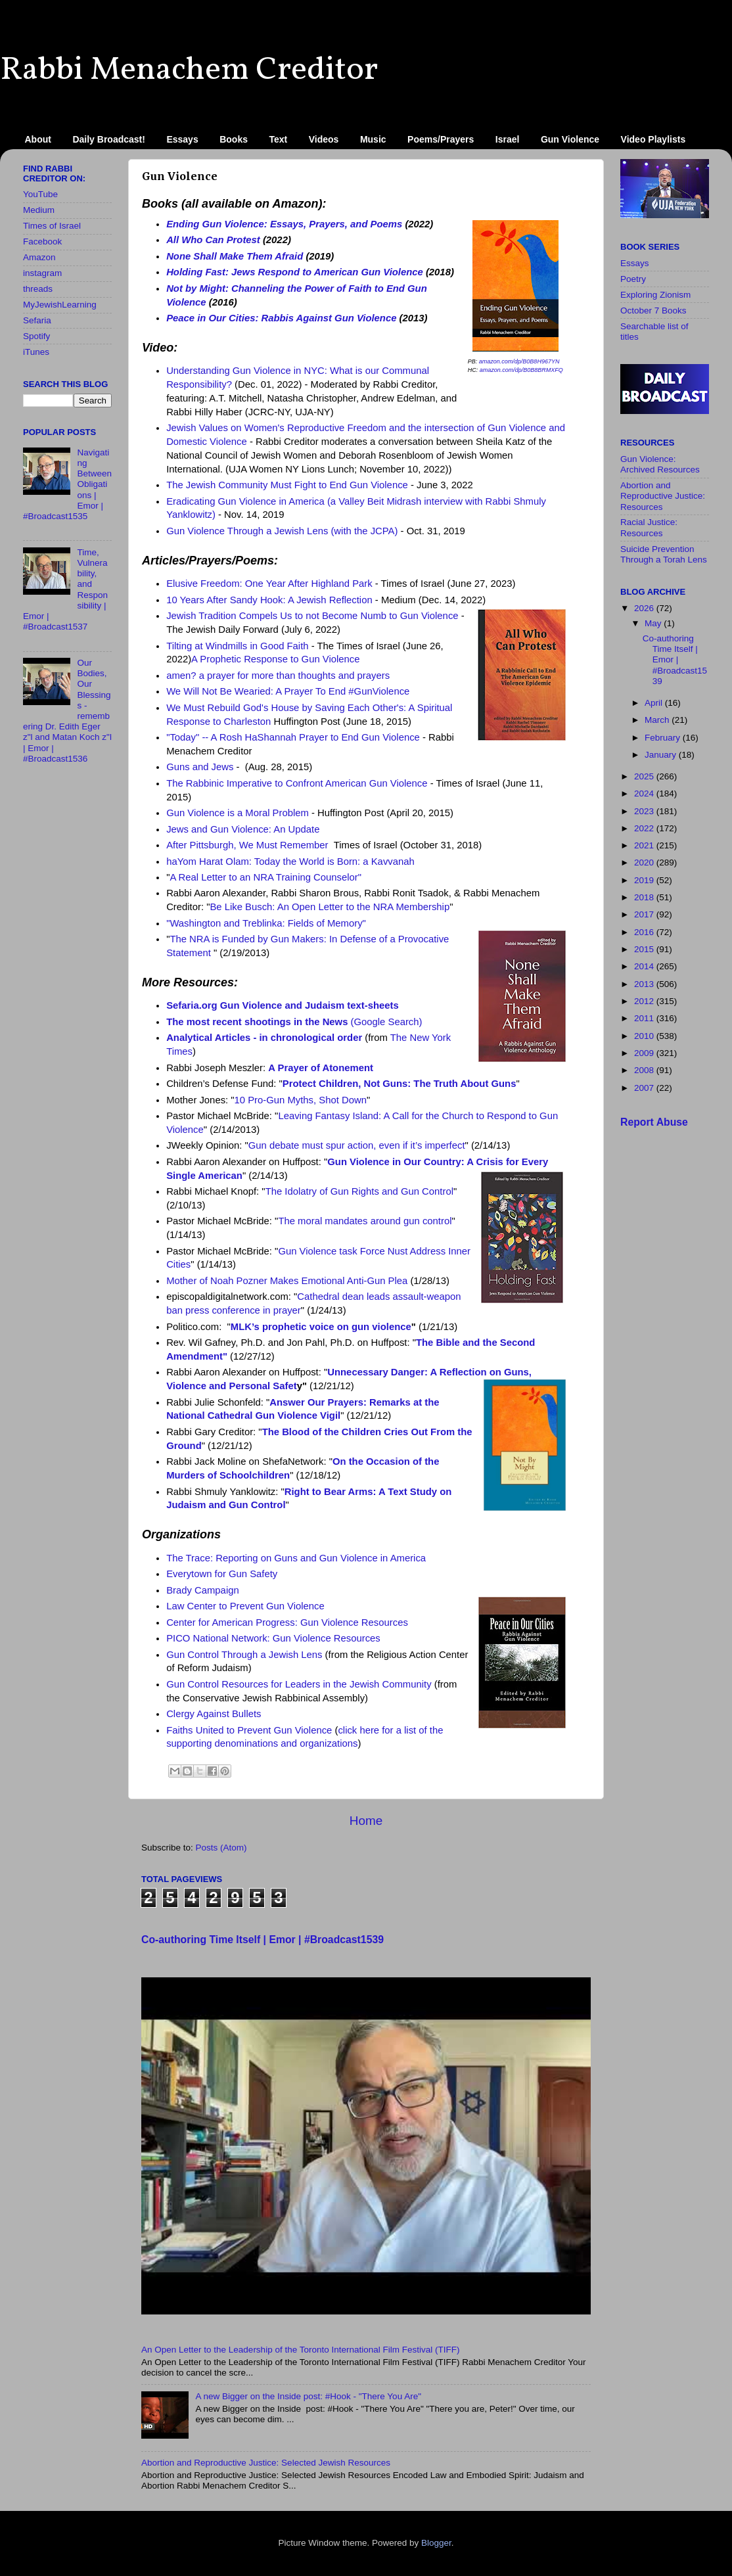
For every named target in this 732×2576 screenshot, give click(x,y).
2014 (645, 966)
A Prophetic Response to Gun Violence (275, 659)
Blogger (436, 2543)
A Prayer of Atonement (320, 1068)
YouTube (40, 194)
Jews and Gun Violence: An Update (242, 829)
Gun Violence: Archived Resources (660, 464)
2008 (645, 1070)
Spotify (36, 336)
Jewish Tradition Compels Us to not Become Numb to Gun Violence (312, 615)
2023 (645, 811)
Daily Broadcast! (108, 139)
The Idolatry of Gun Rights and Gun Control (359, 1191)
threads (38, 289)
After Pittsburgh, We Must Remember (247, 845)
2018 (645, 897)
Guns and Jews (199, 767)
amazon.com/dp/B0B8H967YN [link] (519, 361)
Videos (324, 139)
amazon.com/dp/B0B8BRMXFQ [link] (521, 370)
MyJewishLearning (60, 305)
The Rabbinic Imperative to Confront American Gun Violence (296, 783)
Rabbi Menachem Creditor (189, 70)
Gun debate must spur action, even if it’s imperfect (356, 1145)
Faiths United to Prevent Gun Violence (249, 1730)
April (655, 703)
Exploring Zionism (655, 295)
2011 (645, 1018)
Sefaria (37, 320)
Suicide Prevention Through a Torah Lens (663, 554)
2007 (645, 1088)
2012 (645, 1001)
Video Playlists (653, 139)
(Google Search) (294, 1022)
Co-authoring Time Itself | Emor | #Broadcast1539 (262, 1939)
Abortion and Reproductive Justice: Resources (662, 495)
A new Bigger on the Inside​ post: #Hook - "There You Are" (308, 2396)
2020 (645, 862)
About (38, 139)
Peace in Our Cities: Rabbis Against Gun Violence (281, 318)
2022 (645, 828)
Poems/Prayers (440, 139)
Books (233, 139)
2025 (645, 776)
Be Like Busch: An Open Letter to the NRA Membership (329, 907)
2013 (645, 984)
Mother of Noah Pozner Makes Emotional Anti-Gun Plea (286, 1281)
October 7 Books (653, 310)
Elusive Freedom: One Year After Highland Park (269, 583)
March (658, 720)
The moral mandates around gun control (364, 1221)
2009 (645, 1053)
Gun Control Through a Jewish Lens (244, 1654)
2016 (645, 932)
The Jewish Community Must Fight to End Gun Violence (287, 485)
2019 (645, 880)
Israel (507, 139)
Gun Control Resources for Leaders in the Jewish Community (298, 1684)
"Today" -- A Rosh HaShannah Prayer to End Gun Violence (293, 737)
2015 (645, 949)
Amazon (39, 257)
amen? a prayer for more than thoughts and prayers (278, 675)
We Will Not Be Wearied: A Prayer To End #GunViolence (287, 691)
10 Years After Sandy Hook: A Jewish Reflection (269, 600)
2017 (645, 914)
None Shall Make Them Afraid (234, 256)
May (654, 623)
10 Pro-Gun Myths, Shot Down (301, 1100)
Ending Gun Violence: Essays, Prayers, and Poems (284, 224)
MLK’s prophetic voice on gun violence (321, 1327)
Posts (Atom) (221, 1847)
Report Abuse (654, 1122)
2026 (645, 608)
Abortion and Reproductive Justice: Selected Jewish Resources (265, 2463)
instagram (42, 273)
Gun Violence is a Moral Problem (237, 813)
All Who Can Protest (213, 240)
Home (366, 1821)
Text (278, 139)
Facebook (42, 241)
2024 (645, 793)
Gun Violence (570, 139)
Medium (39, 210)
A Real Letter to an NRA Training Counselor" (265, 877)
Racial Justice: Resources (648, 527)
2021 (645, 845)
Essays (182, 139)
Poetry (633, 279)
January (662, 755)
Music (373, 139)
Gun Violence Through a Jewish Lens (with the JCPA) (282, 531)
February (664, 738)
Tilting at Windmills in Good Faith (237, 646)
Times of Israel (52, 226)
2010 (645, 1036)
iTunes (36, 352)
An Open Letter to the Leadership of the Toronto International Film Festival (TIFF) (300, 2350)
